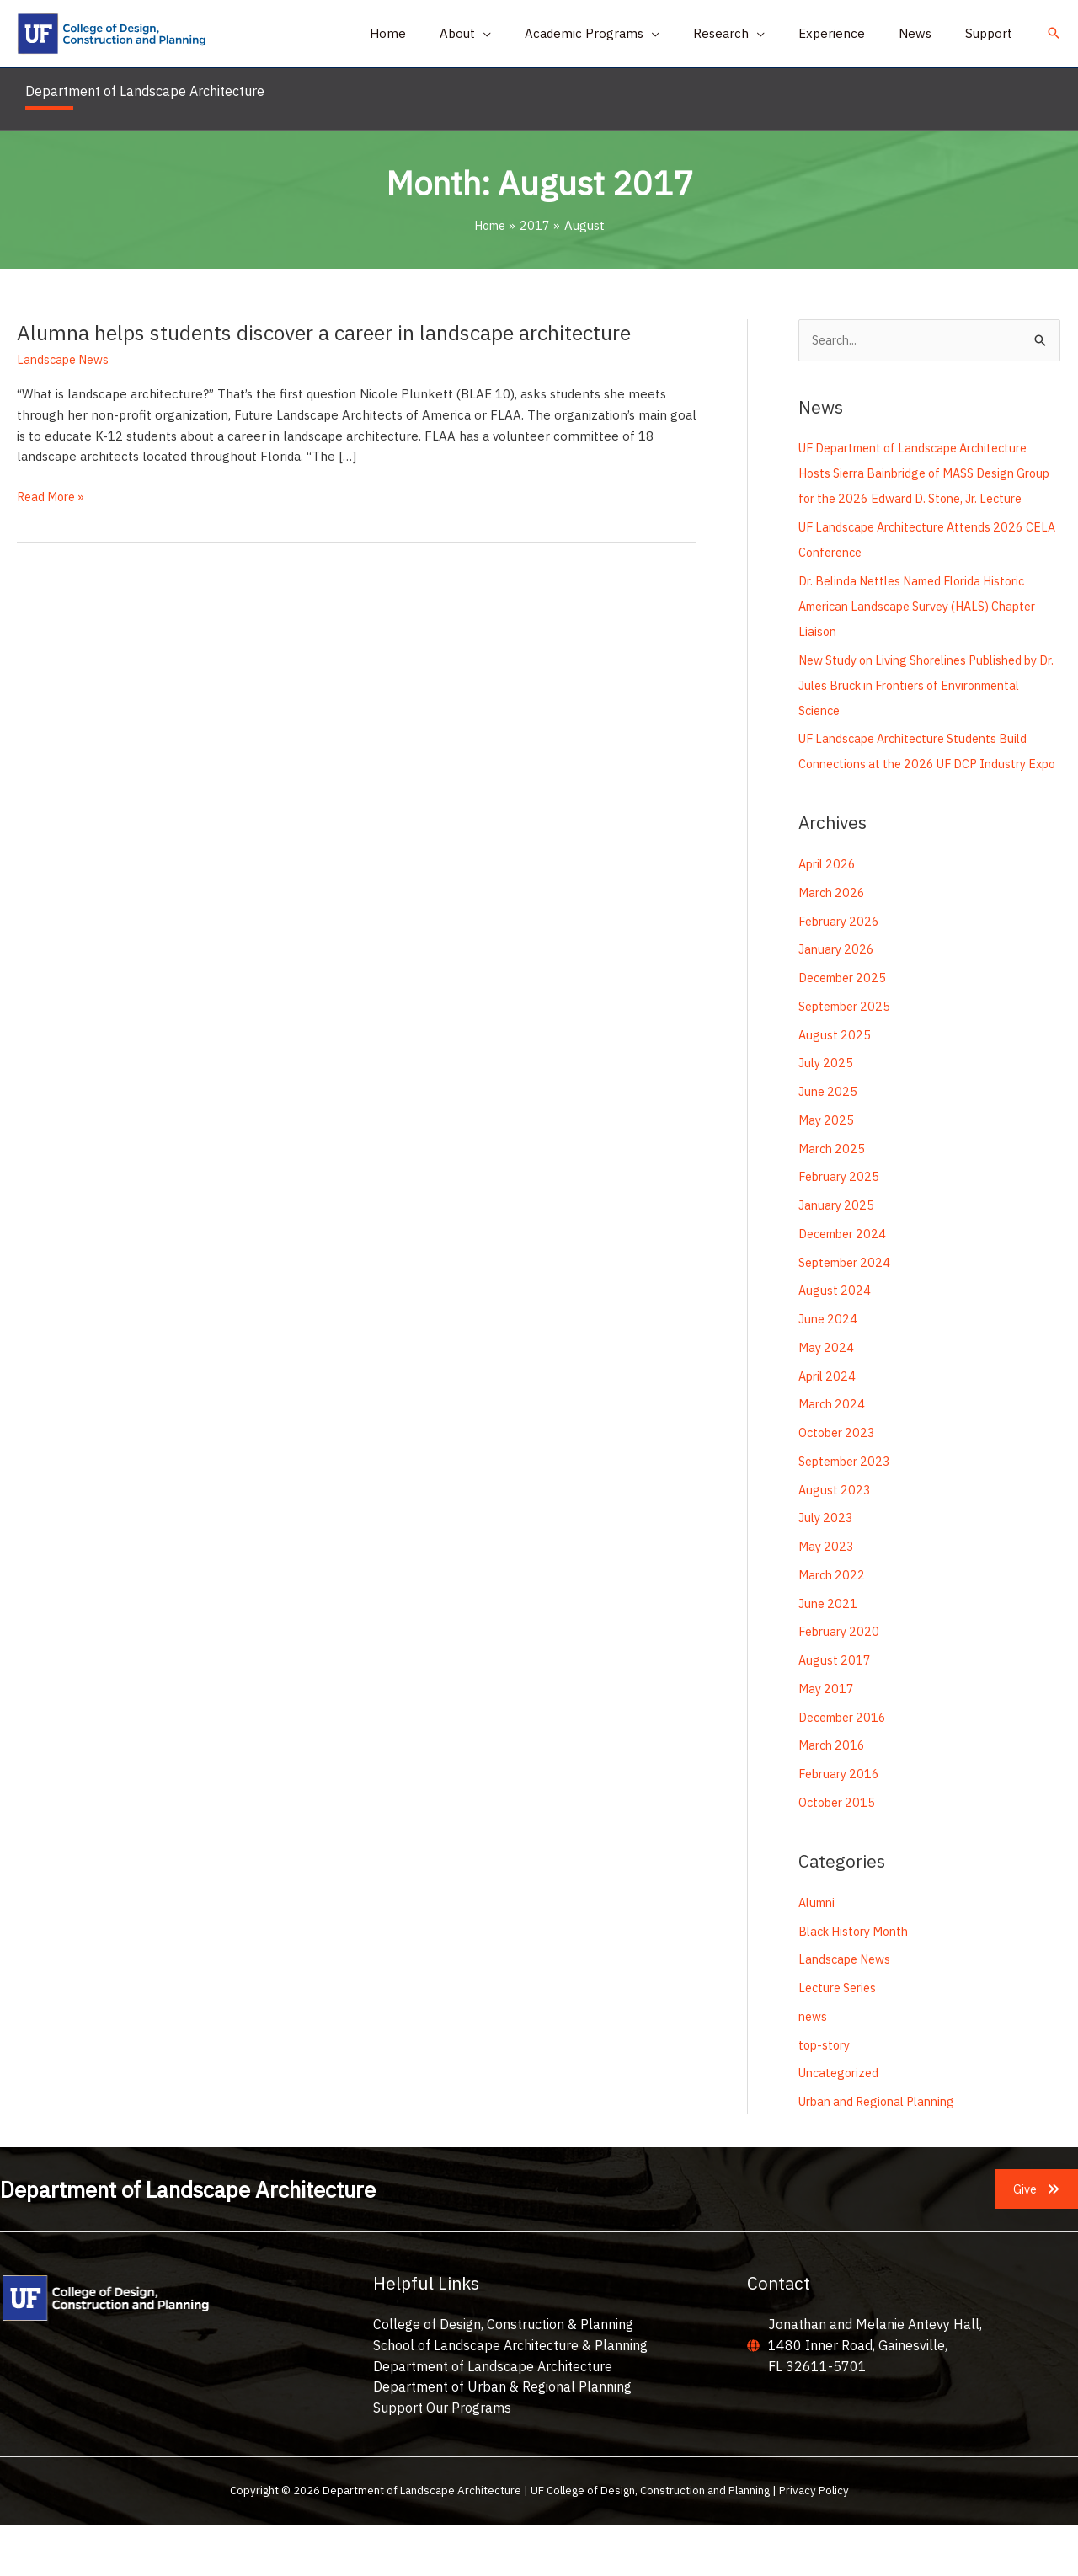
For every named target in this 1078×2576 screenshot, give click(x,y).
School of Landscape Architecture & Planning (510, 2396)
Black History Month (858, 1983)
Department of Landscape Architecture (492, 2417)
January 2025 (837, 1257)
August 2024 (835, 1342)
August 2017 (835, 1712)
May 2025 (826, 1171)
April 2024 (829, 1427)
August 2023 (835, 1541)
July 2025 (826, 1115)
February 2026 (841, 973)
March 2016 (833, 1797)
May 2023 (826, 1598)
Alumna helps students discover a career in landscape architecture (337, 332)
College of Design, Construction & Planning (503, 2375)
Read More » (53, 497)
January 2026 (837, 1001)
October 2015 (839, 1854)
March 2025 (833, 1200)
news (814, 2068)
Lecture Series (840, 2039)
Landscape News (66, 359)
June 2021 (829, 1655)
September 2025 (848, 1058)
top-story (825, 2096)
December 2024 (846, 1285)
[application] (529, 33)
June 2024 (829, 1371)
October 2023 (839, 1485)
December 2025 (846, 1030)
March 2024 (833, 1456)
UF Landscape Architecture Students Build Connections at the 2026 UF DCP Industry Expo (921, 790)
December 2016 (846, 1769)
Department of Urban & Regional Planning (502, 2438)
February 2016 (841, 1826)
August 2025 (835, 1086)
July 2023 (826, 1570)
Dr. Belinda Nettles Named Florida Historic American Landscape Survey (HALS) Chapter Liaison (927, 632)
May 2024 (826, 1399)
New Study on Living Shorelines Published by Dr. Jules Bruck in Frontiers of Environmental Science (928, 711)
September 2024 (848, 1314)
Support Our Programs (442, 2458)
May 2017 (826, 1740)
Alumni (819, 1954)
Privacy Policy (814, 2542)
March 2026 (833, 944)
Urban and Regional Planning (883, 2153)
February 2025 (841, 1229)
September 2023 (848, 1512)
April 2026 (829, 916)
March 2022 (833, 1626)
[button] (511, 33)
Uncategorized (841, 2125)
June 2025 (829, 1144)
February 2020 (841, 1683)
